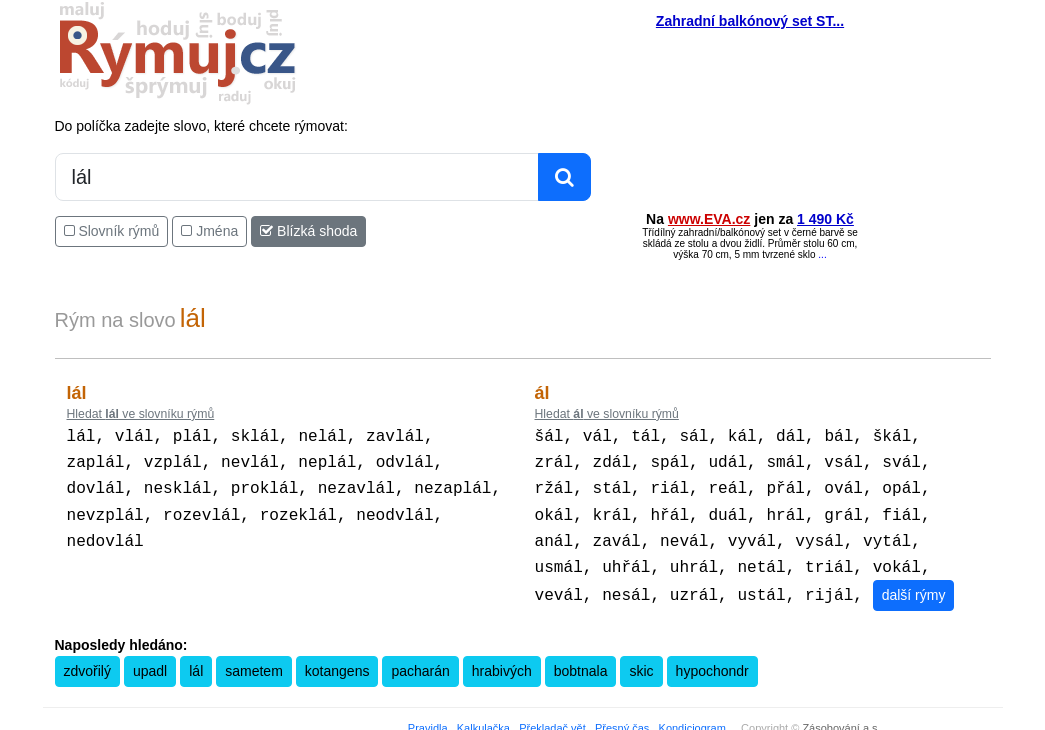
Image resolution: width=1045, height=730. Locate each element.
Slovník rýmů (112, 231)
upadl (150, 659)
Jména (209, 231)
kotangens (337, 659)
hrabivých (502, 659)
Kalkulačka (483, 716)
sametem (254, 659)
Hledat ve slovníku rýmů (141, 414)
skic (641, 659)
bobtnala (581, 659)
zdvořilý (87, 659)
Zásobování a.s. (841, 716)
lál (196, 659)
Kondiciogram (692, 716)
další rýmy (913, 583)
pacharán (420, 659)
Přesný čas (622, 716)
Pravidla (428, 716)
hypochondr (712, 659)
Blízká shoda (308, 231)
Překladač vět (552, 716)
